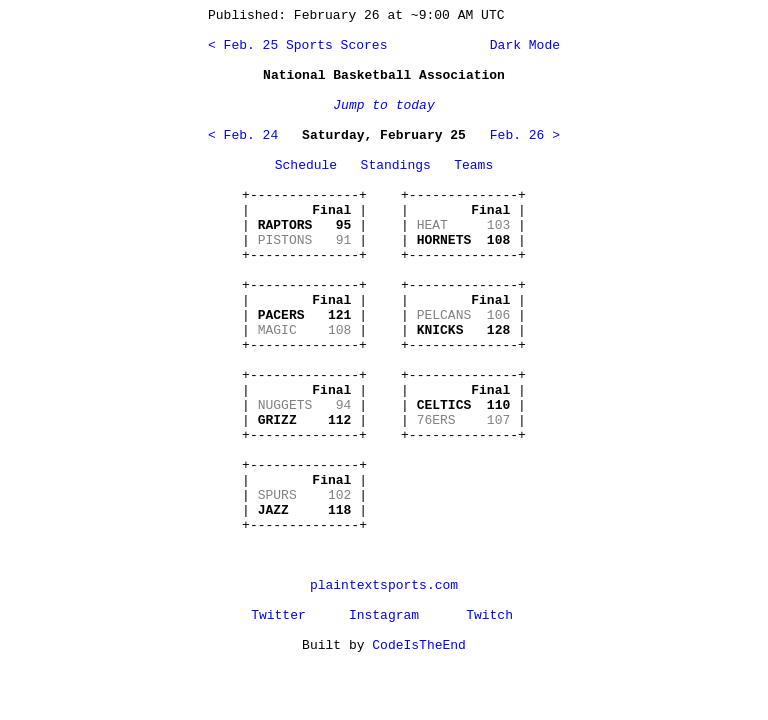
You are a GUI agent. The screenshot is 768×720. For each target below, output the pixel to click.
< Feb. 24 (243, 135)
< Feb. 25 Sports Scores (297, 45)
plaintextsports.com (384, 585)
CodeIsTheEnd (419, 645)
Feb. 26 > (525, 135)
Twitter (278, 615)
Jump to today (383, 105)
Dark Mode (521, 45)
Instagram (384, 615)
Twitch (489, 615)
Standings (396, 165)
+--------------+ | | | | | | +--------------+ (304, 225)
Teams (473, 165)
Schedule (306, 165)
